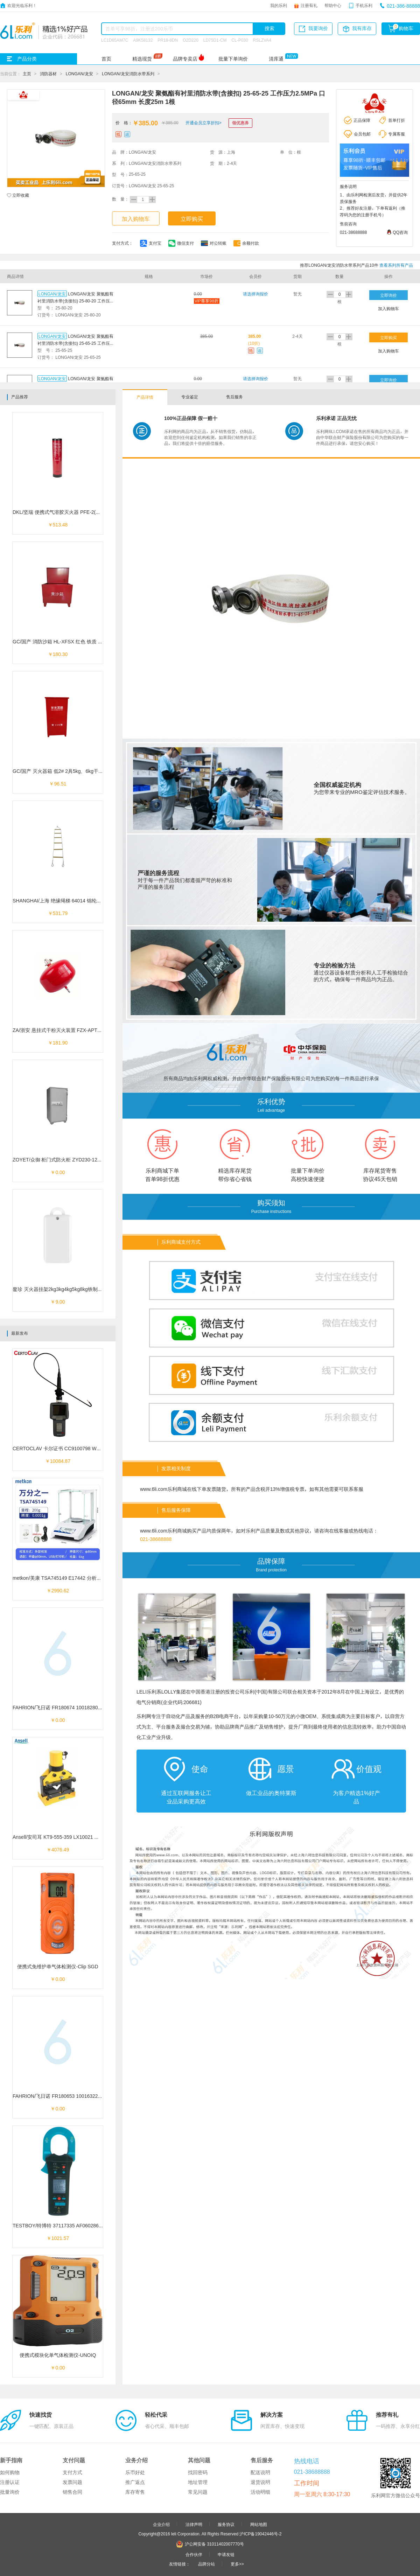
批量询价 (10, 2492)
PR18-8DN (168, 40)
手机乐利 (364, 5)
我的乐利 (278, 5)
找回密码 (198, 2472)
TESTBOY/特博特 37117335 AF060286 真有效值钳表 (71, 2225)
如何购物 (10, 2472)
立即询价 (388, 295)
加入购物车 (136, 219)
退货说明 (260, 2482)
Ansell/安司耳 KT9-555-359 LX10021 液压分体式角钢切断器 (78, 1837)
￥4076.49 (58, 1849)
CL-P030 (239, 40)
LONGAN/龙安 (79, 73)
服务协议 (226, 2524)
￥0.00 (57, 1172)
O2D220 (190, 40)
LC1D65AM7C (114, 40)
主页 (27, 73)
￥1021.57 (58, 2238)
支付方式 (72, 2472)
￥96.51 (57, 783)
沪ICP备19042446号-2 (260, 2534)
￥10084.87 (57, 1461)
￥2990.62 (58, 1590)
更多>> (237, 2564)
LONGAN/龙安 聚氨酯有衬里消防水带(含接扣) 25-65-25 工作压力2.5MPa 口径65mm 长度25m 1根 (75, 343)
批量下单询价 (233, 58)
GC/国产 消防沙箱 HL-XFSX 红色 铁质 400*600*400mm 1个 (78, 641)
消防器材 (48, 73)
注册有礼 (309, 5)
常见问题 (198, 2492)
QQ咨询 (400, 232)
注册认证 (10, 2482)
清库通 (276, 58)
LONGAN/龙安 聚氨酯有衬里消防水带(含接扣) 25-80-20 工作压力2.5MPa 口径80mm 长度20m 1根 (75, 301)
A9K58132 (143, 40)
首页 (106, 58)
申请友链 (226, 2554)
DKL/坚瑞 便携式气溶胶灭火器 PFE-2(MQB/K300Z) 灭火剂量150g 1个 (89, 512)
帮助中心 (332, 5)
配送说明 (260, 2472)
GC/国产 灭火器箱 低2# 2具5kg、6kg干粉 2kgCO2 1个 (72, 771)
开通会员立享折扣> (204, 122)
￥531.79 (58, 913)
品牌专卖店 (185, 58)
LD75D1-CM (215, 40)
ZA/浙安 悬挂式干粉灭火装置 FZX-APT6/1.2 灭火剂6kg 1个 (77, 1030)
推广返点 (135, 2482)
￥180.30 (58, 654)
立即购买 (192, 219)
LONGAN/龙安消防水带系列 (128, 73)
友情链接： (179, 2564)
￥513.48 (58, 524)
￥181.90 (58, 1042)
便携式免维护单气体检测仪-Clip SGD (57, 1966)
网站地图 (258, 2524)
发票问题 (72, 2482)
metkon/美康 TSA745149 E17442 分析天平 (59, 1578)
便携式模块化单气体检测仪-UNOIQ (58, 2355)
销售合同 (72, 2492)
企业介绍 (161, 2524)
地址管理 (198, 2482)
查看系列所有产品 (396, 265)
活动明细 (260, 2492)
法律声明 (194, 2524)
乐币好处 (135, 2472)
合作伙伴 (194, 2554)
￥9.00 (57, 1301)
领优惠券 (240, 122)
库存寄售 (135, 2492)
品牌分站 (206, 2564)
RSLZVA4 (262, 40)
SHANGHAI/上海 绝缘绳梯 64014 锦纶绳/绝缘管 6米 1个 (74, 900)
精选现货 (142, 58)
